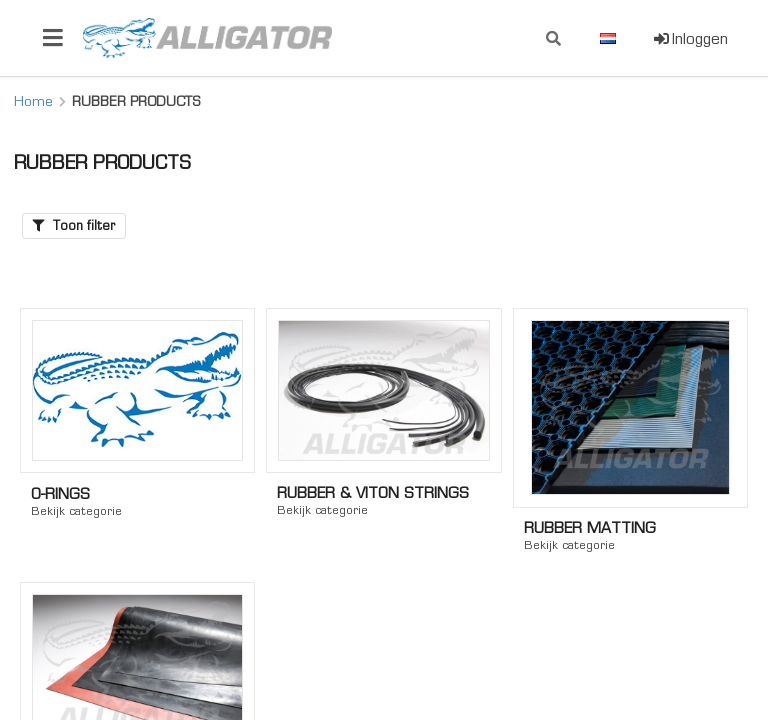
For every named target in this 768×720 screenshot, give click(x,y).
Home (33, 101)
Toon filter (74, 225)
